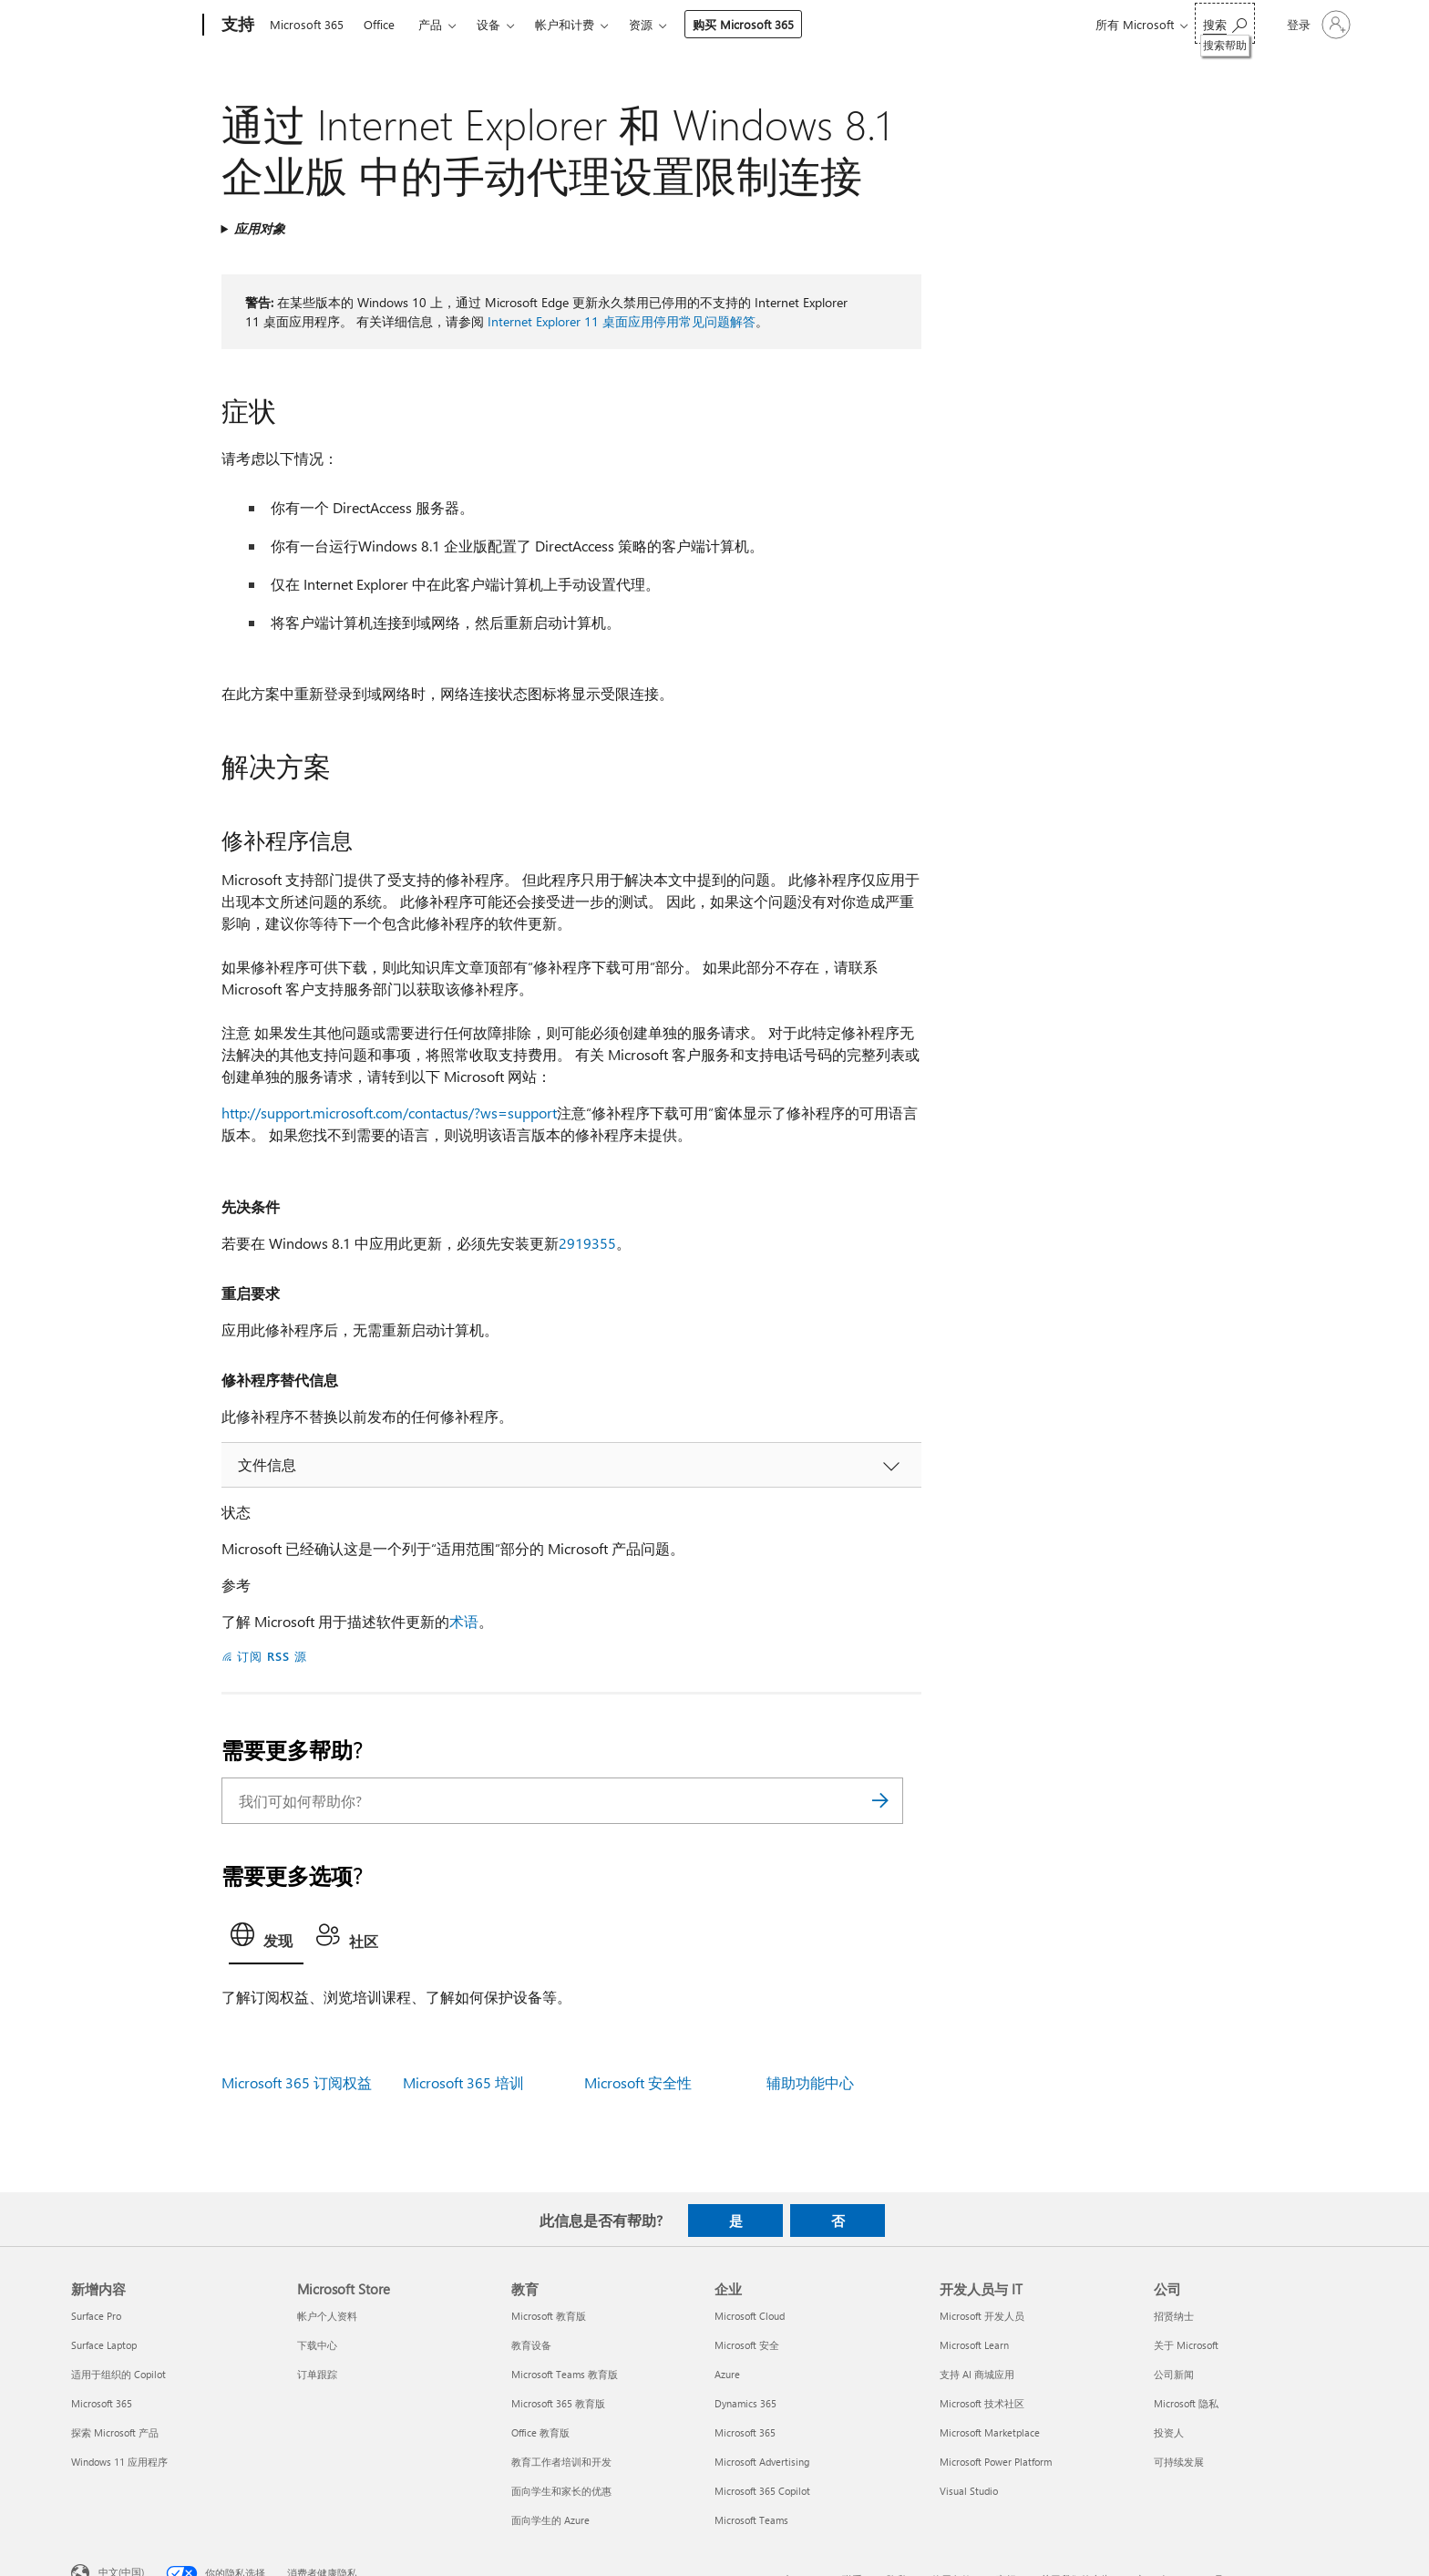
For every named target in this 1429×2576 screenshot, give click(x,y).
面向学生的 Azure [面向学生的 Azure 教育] (550, 2520)
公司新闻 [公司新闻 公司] (1174, 2374)
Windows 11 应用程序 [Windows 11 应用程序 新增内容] (119, 2461)
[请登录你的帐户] (1317, 24)
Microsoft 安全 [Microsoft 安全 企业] (746, 2345)
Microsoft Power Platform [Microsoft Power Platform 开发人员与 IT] (996, 2461)
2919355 (587, 1242)
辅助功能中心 (810, 2082)
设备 (488, 24)
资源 (641, 24)
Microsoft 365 (307, 24)
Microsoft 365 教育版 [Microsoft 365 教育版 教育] (558, 2403)
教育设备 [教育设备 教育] (531, 2345)
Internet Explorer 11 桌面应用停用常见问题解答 (622, 321)
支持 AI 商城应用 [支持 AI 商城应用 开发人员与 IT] (977, 2374)
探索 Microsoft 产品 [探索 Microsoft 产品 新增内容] (115, 2432)
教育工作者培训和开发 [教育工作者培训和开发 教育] (561, 2461)
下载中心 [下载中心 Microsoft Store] (317, 2345)
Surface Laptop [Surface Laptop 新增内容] (104, 2345)
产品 (430, 24)
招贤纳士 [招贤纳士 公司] (1174, 2316)
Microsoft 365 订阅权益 (296, 2082)
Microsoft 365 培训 (463, 2082)
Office (379, 24)
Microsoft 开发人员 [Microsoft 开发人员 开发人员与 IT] (982, 2316)
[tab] (266, 1939)
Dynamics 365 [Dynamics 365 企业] (745, 2403)
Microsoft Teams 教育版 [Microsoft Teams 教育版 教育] (564, 2374)
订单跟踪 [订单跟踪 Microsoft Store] (317, 2374)
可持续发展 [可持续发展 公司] (1179, 2461)
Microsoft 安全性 (638, 2082)
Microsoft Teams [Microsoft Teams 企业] (751, 2520)
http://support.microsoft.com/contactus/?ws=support (389, 1112)
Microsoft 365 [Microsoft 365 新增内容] (101, 2403)
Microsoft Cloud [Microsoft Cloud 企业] (749, 2316)
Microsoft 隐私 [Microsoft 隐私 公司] (1186, 2403)
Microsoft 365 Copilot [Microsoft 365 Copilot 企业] (762, 2491)
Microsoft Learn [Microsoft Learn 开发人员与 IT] (974, 2345)
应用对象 (259, 228)
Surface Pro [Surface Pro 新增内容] (96, 2316)
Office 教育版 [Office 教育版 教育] (540, 2432)
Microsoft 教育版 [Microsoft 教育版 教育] (548, 2316)
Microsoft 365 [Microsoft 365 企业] (745, 2432)
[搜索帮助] (1225, 23)
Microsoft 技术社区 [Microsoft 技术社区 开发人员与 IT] (982, 2403)
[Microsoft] (133, 25)
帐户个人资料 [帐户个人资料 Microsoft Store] (327, 2316)
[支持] (236, 25)
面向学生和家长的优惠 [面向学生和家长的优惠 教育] (561, 2491)
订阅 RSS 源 (272, 1656)
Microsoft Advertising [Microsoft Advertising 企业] (761, 2461)
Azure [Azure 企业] (727, 2374)
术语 (463, 1621)
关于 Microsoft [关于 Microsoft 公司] (1186, 2345)
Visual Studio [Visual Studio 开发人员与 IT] (969, 2491)
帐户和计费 (564, 24)
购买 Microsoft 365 (743, 24)
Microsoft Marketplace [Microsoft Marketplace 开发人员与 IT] (990, 2432)
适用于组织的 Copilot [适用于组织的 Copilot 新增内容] (118, 2374)
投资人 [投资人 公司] (1169, 2432)
